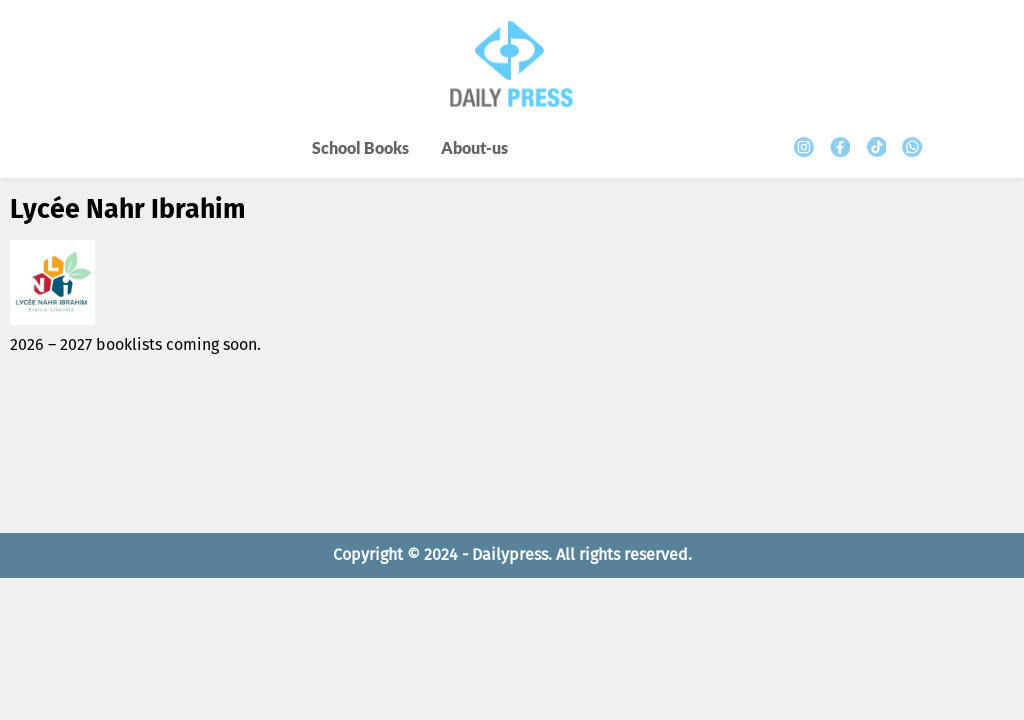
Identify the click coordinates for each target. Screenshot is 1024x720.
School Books (360, 147)
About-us (474, 147)
